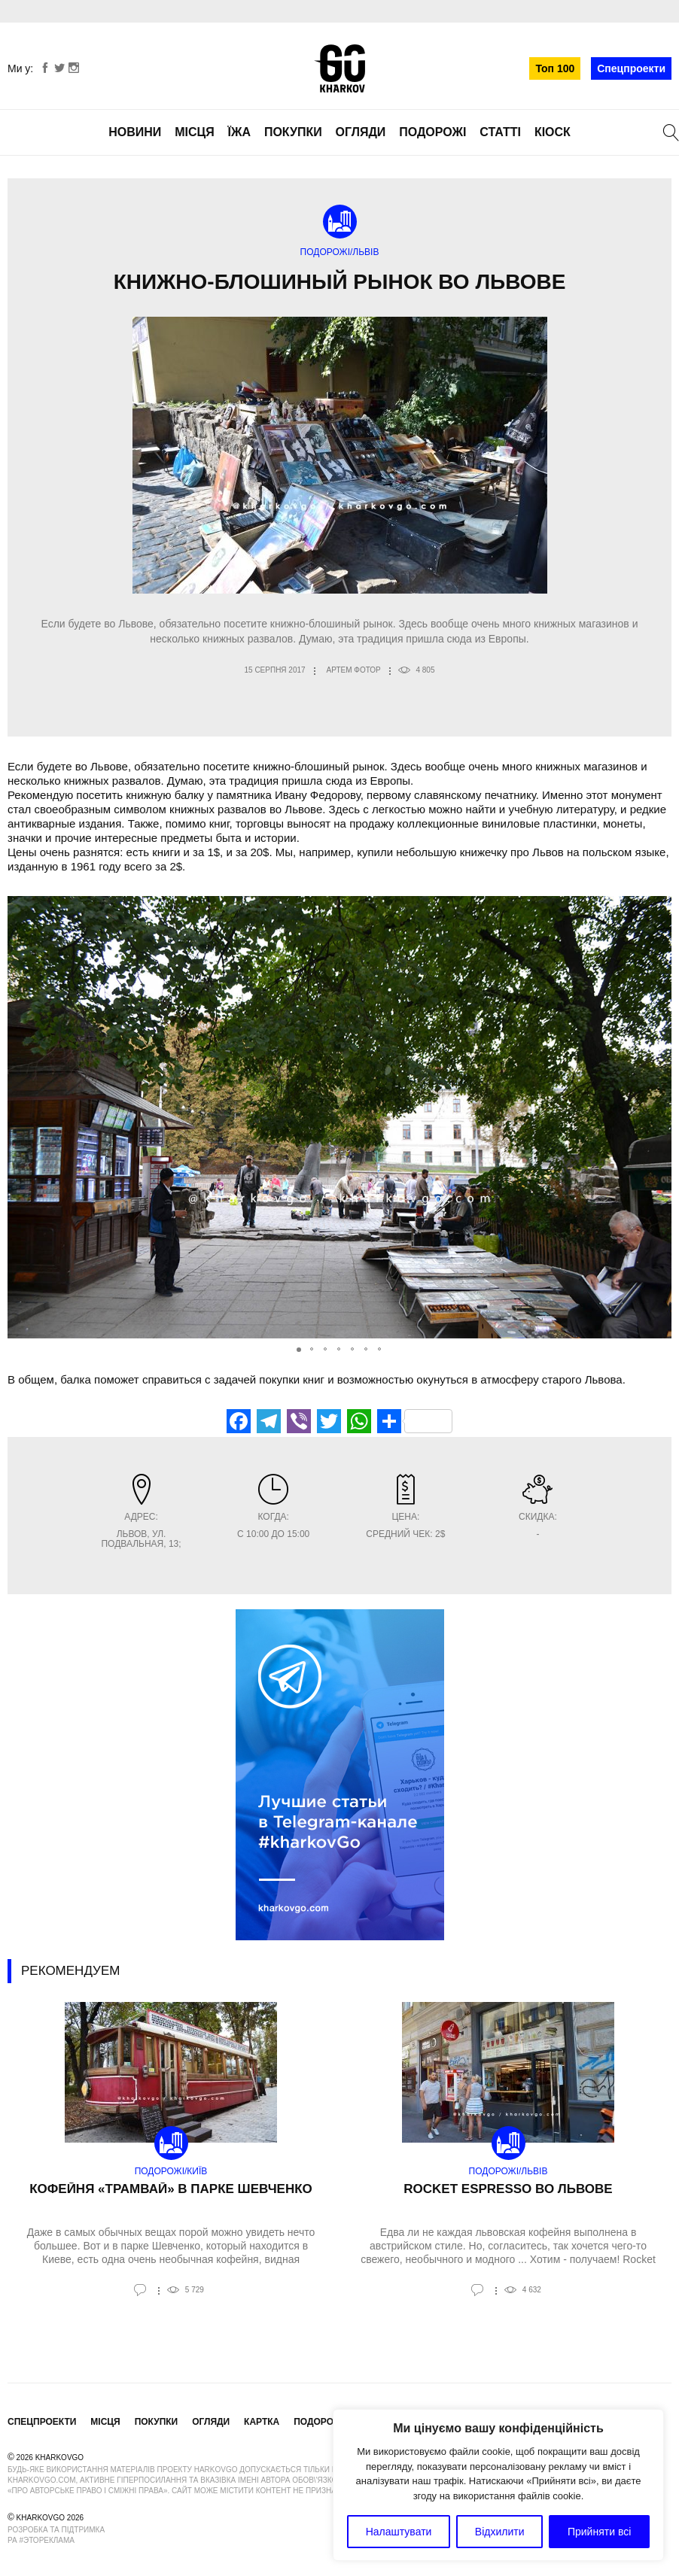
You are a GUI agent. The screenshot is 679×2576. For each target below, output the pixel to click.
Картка (261, 2422)
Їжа (239, 132)
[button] (658, 1117)
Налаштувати (399, 2532)
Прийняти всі (599, 2532)
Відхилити (500, 2532)
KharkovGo (339, 68)
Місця (195, 132)
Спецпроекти (631, 68)
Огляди (361, 132)
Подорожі (432, 132)
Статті (500, 132)
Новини (134, 132)
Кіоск (552, 132)
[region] (498, 2485)
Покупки (293, 132)
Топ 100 (554, 68)
